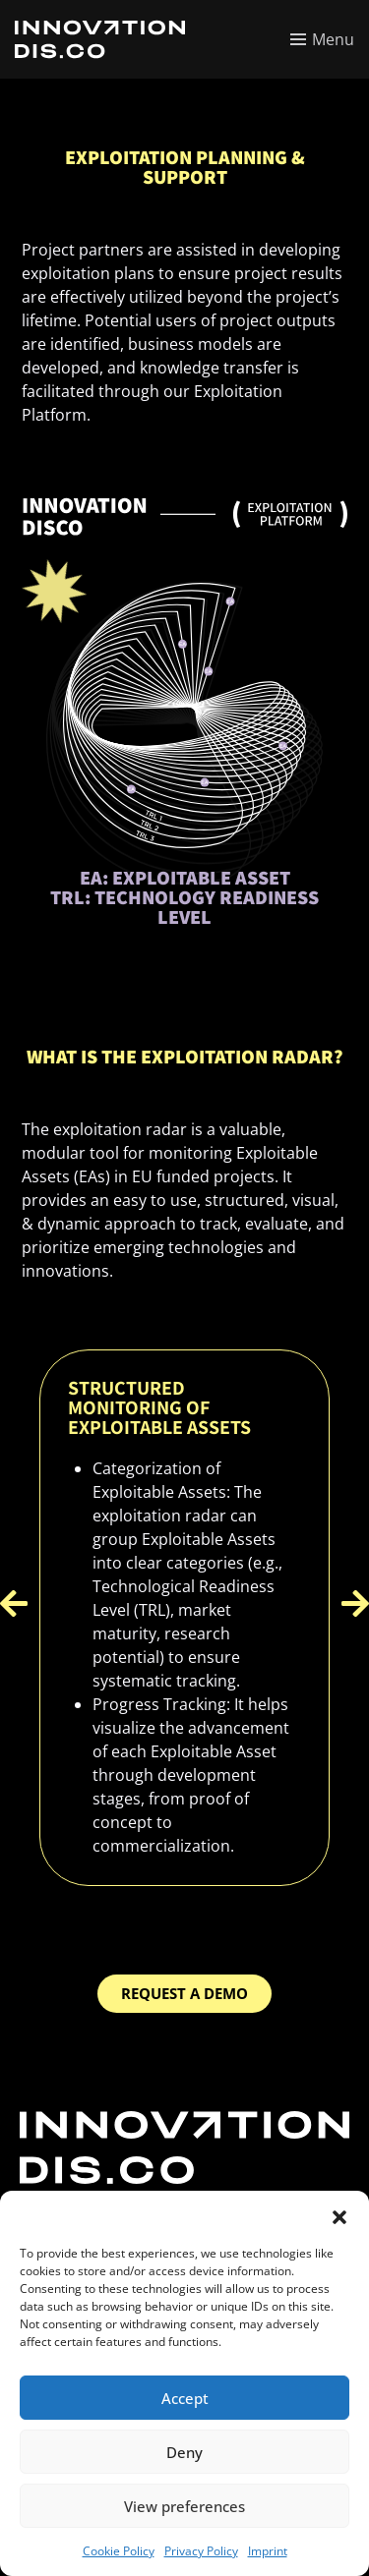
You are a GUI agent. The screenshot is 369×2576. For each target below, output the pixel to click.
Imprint (267, 2551)
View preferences (184, 2506)
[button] (339, 2215)
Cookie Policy (118, 2551)
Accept (185, 2398)
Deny (184, 2452)
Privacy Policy (201, 2551)
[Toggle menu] (322, 39)
